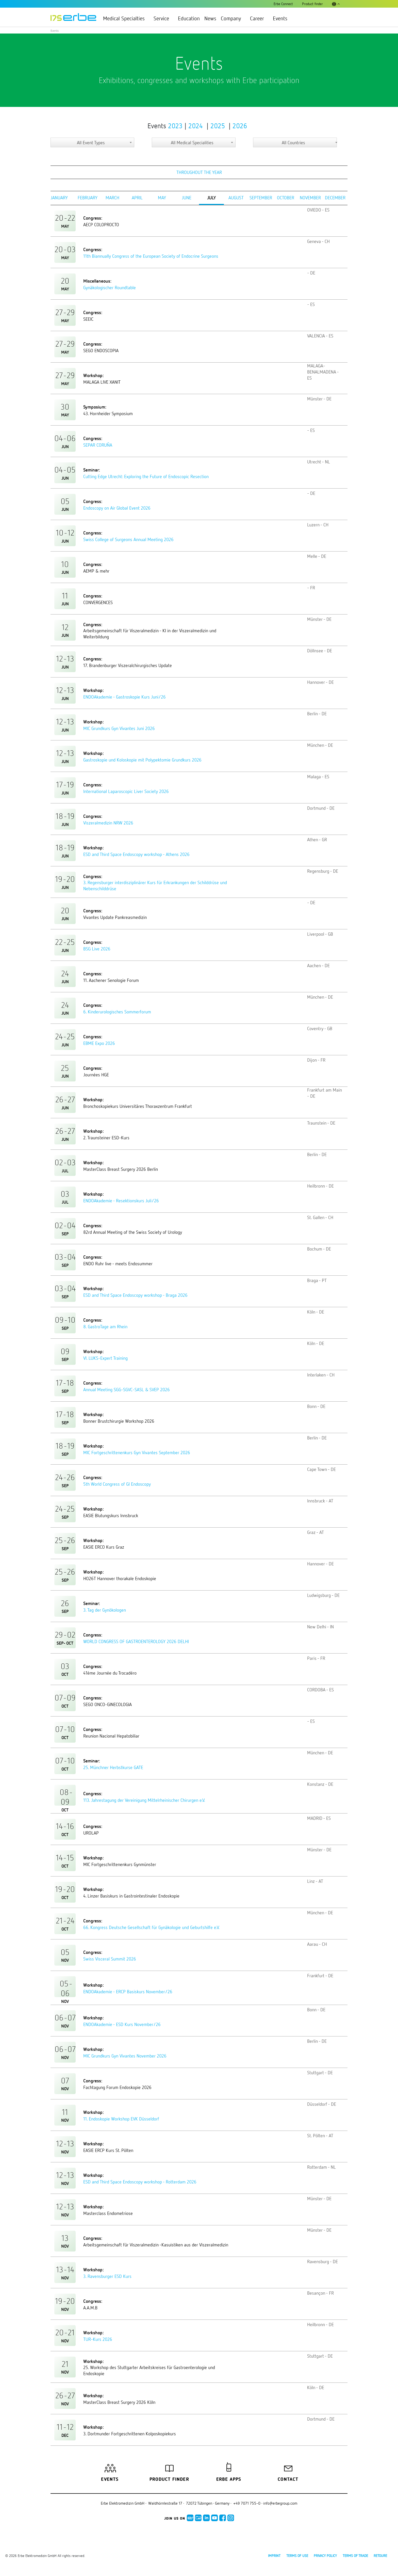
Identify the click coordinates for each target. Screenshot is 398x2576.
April (137, 197)
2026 (241, 125)
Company (233, 18)
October (285, 197)
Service (163, 18)
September (261, 197)
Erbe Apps (228, 2479)
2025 (218, 125)
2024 (196, 125)
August (236, 197)
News (210, 18)
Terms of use (297, 2555)
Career (259, 18)
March (112, 197)
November (310, 197)
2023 (175, 125)
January (59, 197)
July (211, 197)
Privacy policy (325, 2555)
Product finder (169, 2479)
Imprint (274, 2555)
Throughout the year (199, 172)
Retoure (380, 2555)
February (87, 197)
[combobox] (92, 142)
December (335, 197)
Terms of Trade (355, 2555)
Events (280, 18)
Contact (288, 2479)
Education (189, 18)
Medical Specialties (126, 18)
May (162, 197)
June (186, 197)
